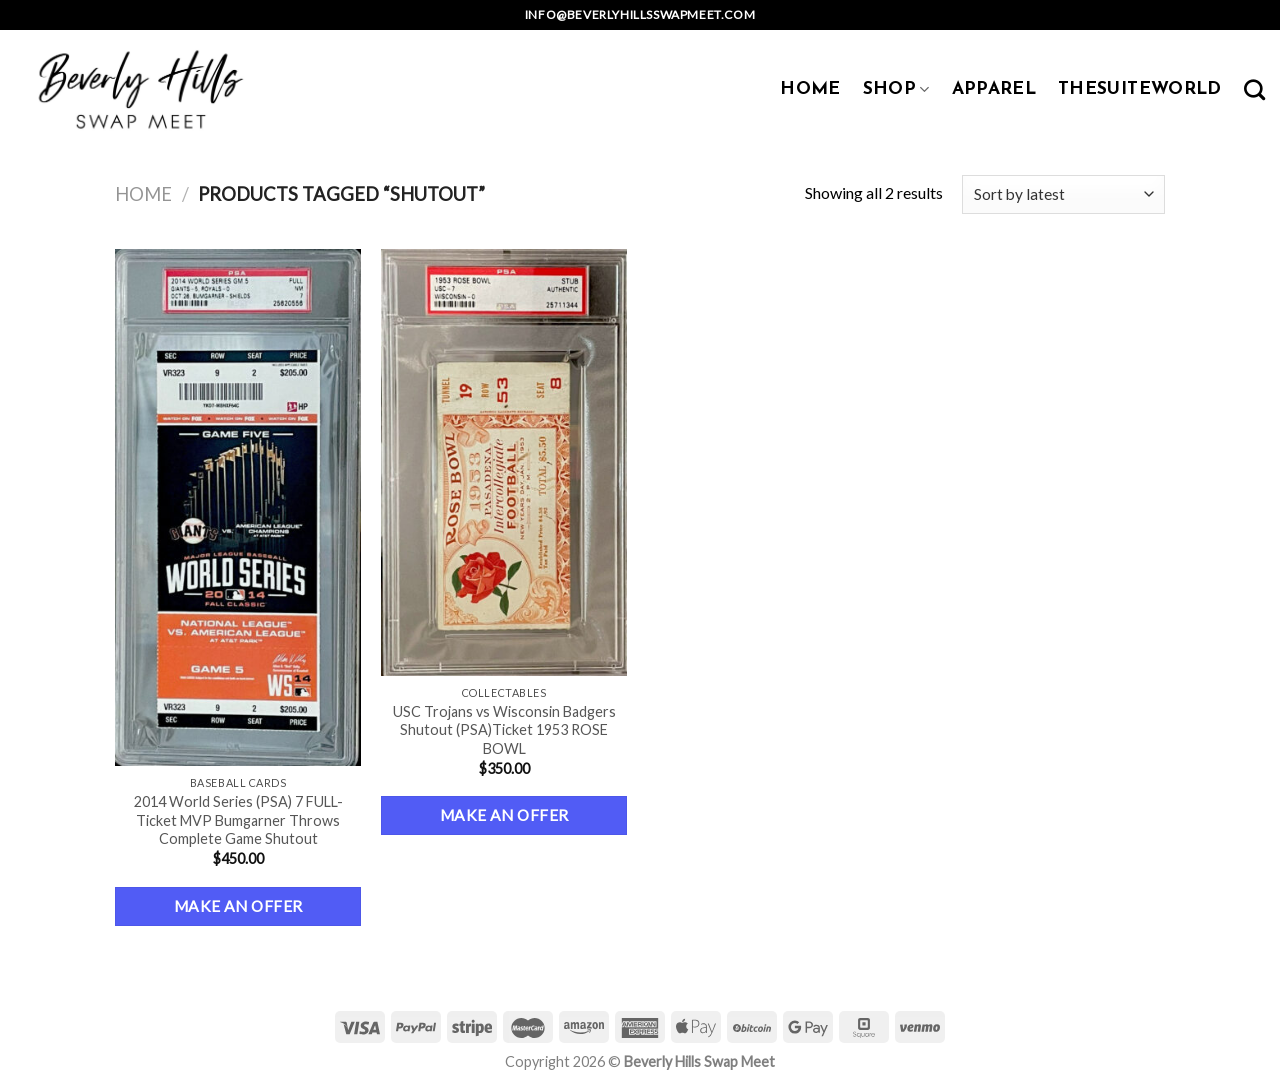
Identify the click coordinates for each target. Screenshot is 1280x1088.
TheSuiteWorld (1140, 89)
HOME (810, 89)
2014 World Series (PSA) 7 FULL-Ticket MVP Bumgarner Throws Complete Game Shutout (238, 820)
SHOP (896, 89)
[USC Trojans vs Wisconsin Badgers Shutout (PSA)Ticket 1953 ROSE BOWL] (504, 462)
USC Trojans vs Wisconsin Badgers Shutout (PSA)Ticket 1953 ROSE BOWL (504, 730)
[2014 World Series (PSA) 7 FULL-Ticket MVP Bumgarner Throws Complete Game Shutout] (238, 507)
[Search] (1254, 89)
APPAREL (994, 89)
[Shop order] (1063, 194)
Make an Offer (238, 906)
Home (143, 194)
